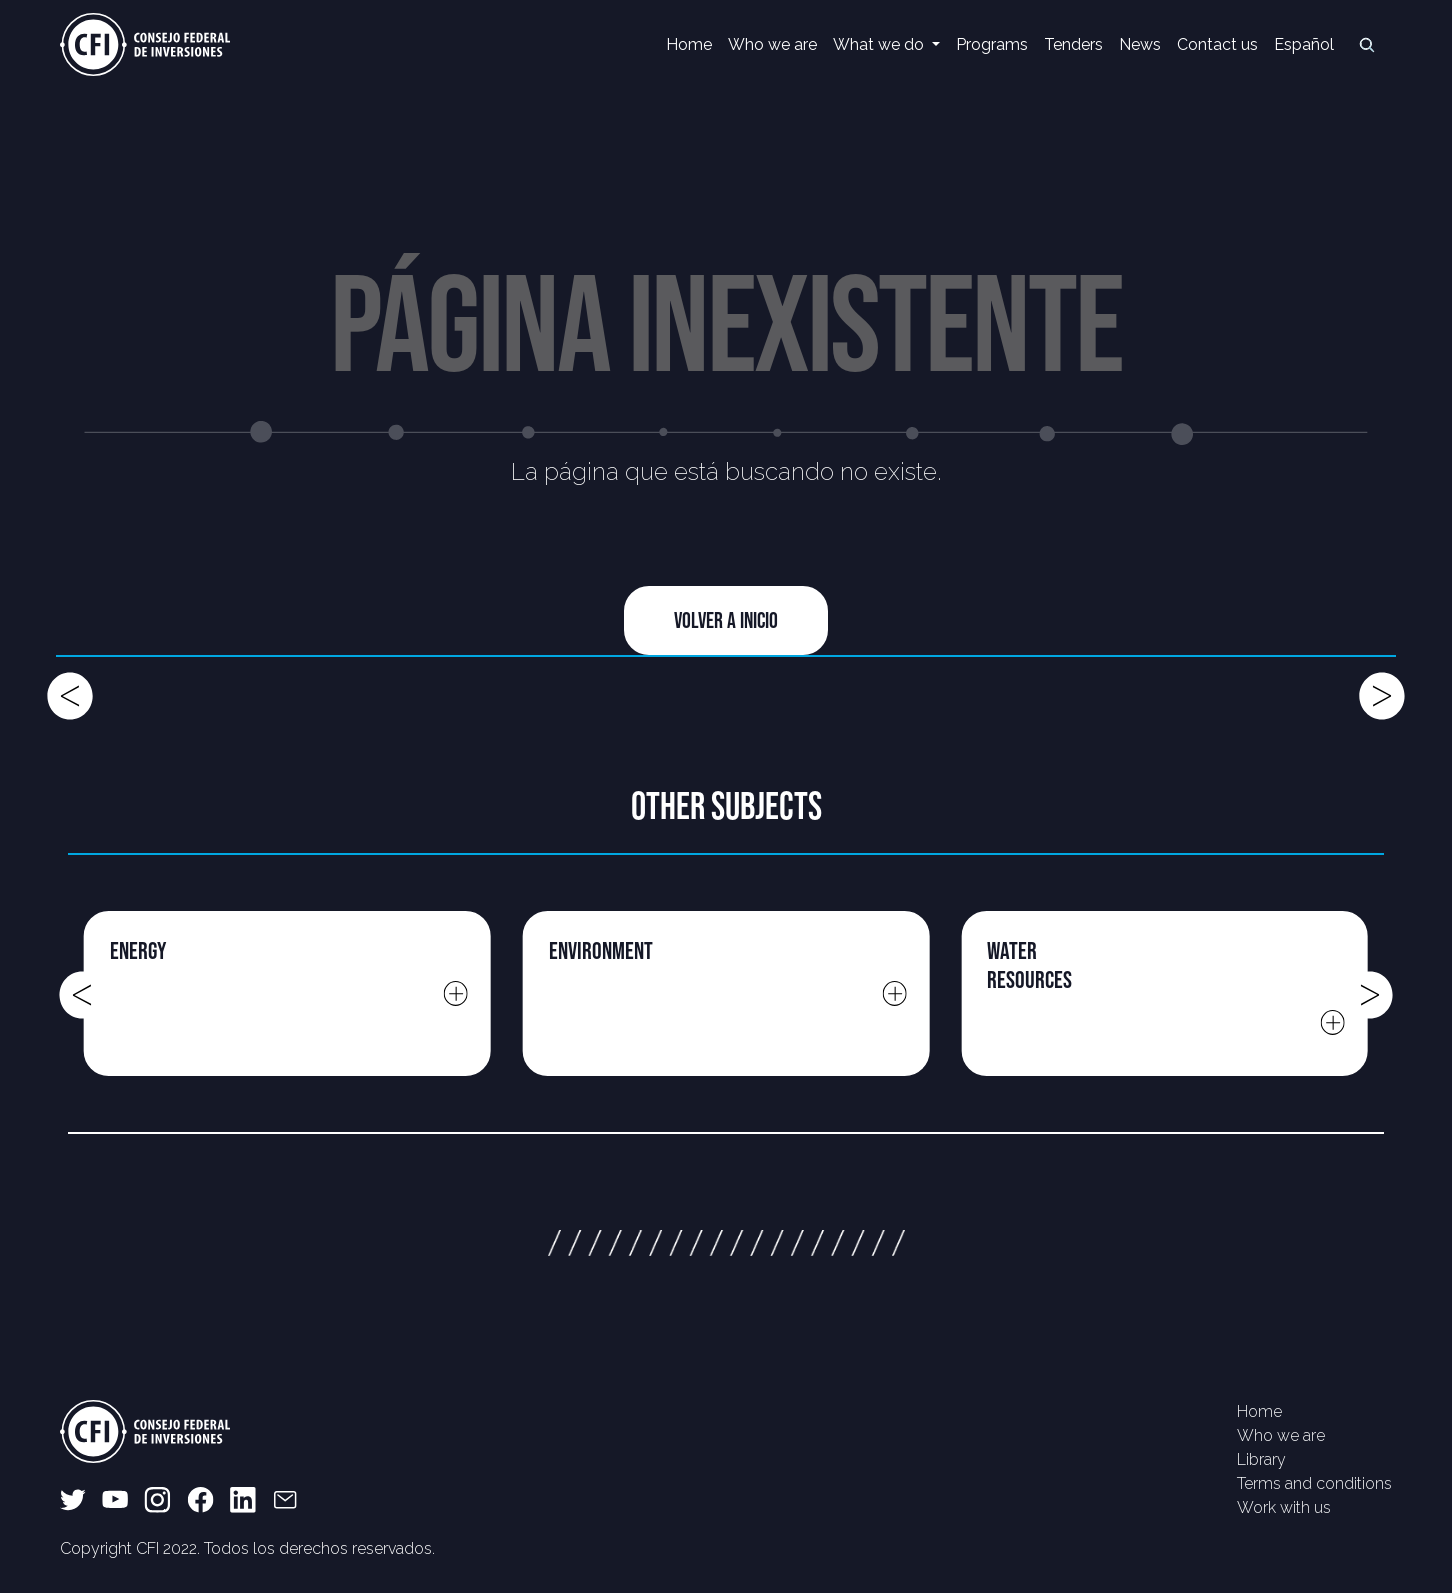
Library (1261, 1459)
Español (1304, 44)
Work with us (1284, 1507)
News (1140, 44)
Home (689, 44)
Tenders (1073, 44)
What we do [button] (880, 44)
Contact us (1217, 44)
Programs (992, 44)
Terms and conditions (1314, 1483)
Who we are (772, 44)
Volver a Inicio (726, 620)
